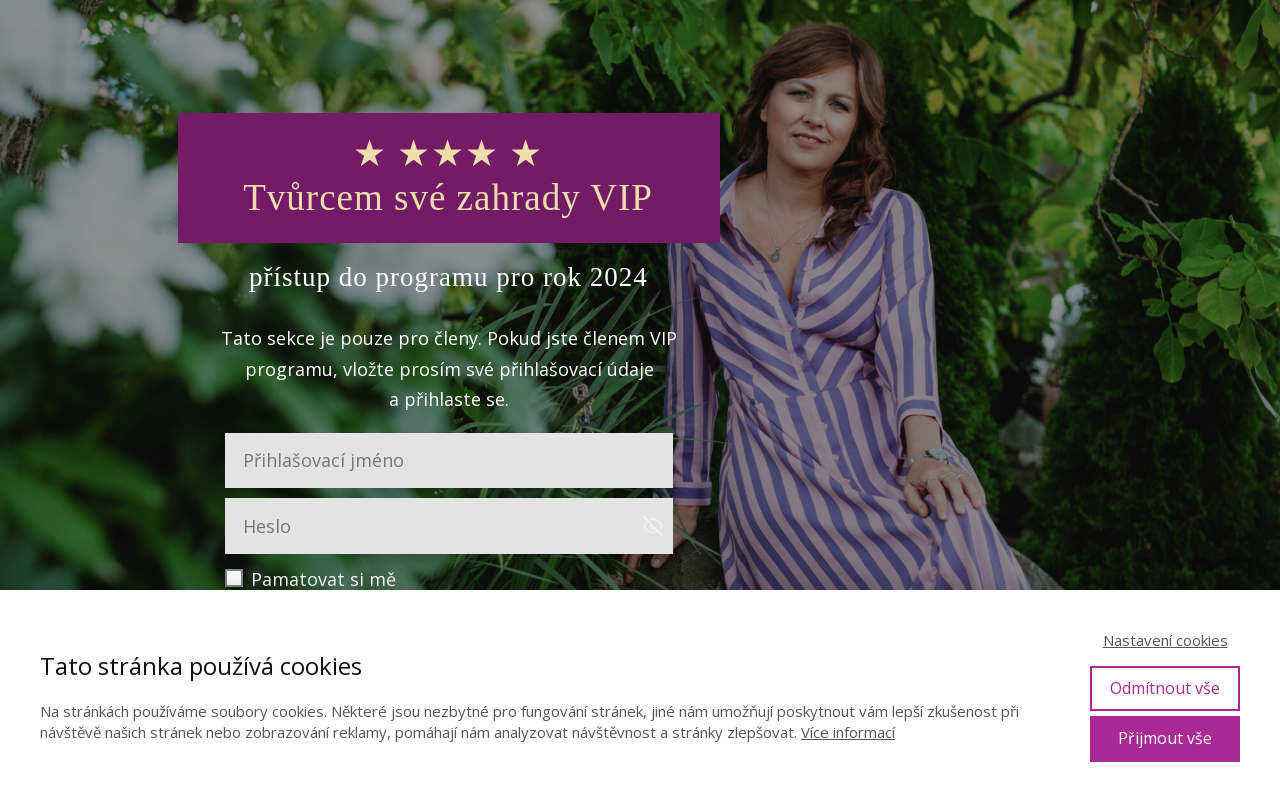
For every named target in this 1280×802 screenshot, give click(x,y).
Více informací (848, 732)
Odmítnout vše (1165, 688)
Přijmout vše (1165, 738)
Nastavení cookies (1165, 640)
